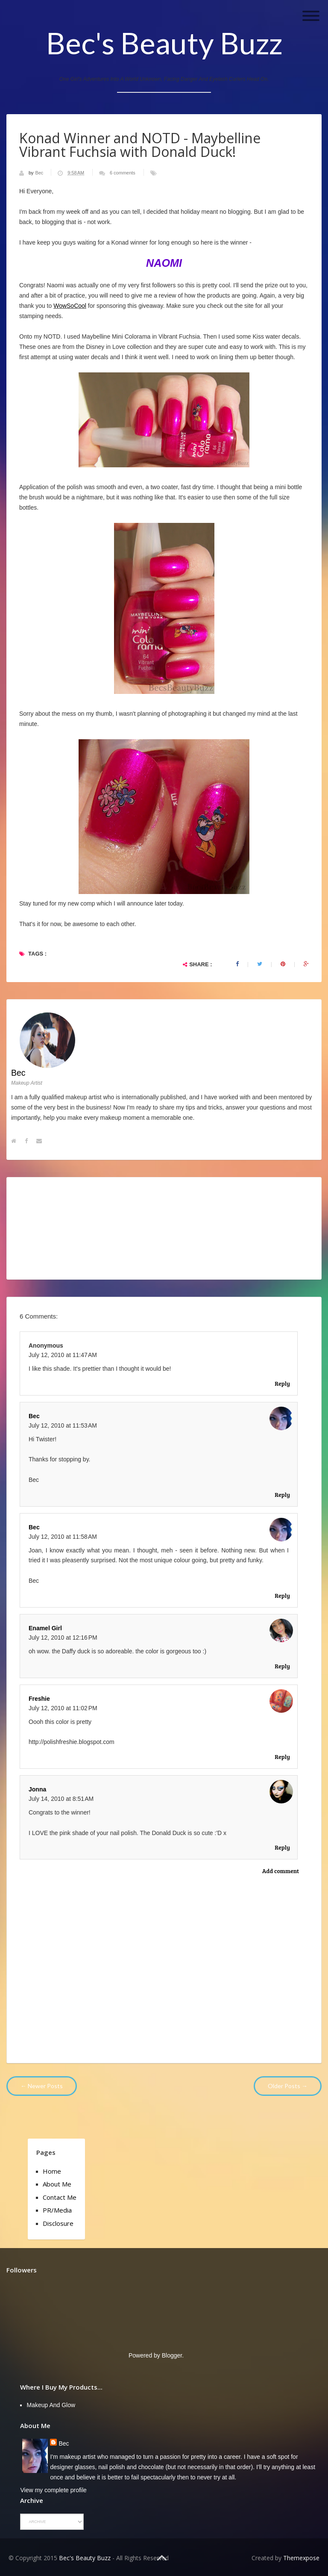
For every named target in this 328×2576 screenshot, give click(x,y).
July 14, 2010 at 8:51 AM (61, 1798)
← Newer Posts (41, 2085)
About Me (57, 2184)
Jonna (37, 1789)
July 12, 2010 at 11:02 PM (63, 1708)
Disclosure (58, 2223)
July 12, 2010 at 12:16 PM (63, 1637)
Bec (39, 172)
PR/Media (57, 2210)
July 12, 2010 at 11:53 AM (63, 1425)
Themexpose (301, 2558)
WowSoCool (69, 305)
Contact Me (59, 2197)
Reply (282, 1383)
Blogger (172, 2355)
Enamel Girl (45, 1628)
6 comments (122, 172)
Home (52, 2171)
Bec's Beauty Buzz (164, 43)
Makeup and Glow (50, 2405)
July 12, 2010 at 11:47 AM (63, 1354)
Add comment (280, 1871)
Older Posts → (288, 2085)
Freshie (39, 1698)
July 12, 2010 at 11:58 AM (63, 1536)
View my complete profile (53, 2490)
